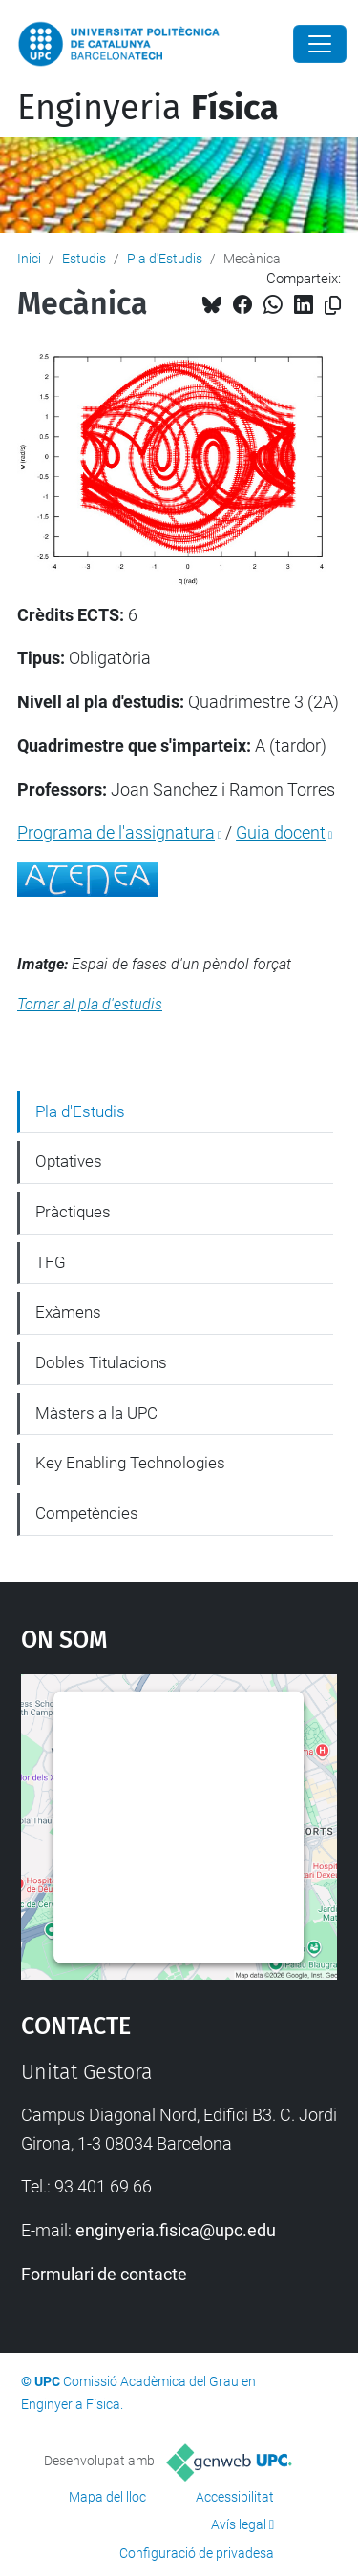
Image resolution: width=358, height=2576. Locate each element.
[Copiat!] (333, 306)
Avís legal (238, 2524)
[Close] (320, 44)
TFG (50, 1262)
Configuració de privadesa (196, 2553)
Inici (29, 258)
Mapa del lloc (107, 2496)
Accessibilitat (235, 2496)
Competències (86, 1513)
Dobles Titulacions (101, 1362)
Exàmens (68, 1311)
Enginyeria (148, 108)
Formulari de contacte (104, 2274)
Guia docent (281, 832)
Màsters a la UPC (96, 1413)
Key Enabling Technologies (130, 1462)
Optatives (68, 1161)
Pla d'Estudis (164, 258)
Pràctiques (73, 1211)
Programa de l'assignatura (116, 832)
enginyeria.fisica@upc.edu (175, 2230)
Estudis (84, 258)
